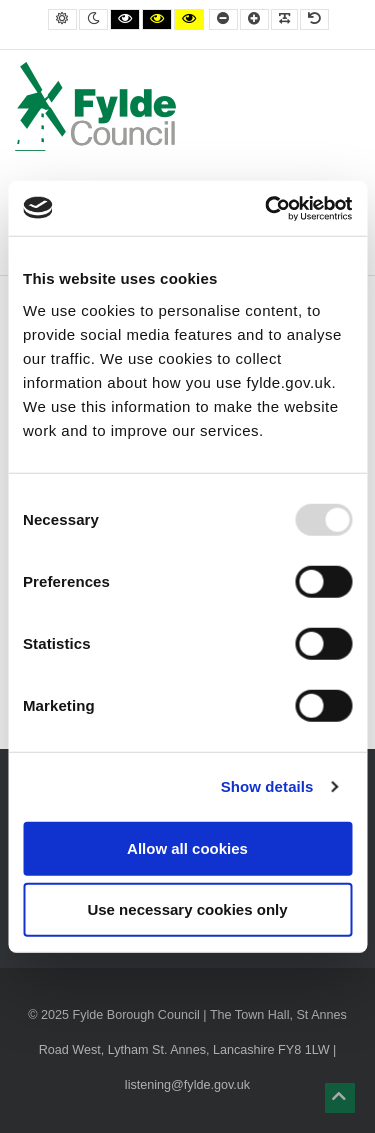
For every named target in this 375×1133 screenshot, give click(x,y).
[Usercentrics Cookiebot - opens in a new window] (267, 208)
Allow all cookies (187, 847)
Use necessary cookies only (187, 909)
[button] (340, 1098)
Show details (267, 786)
